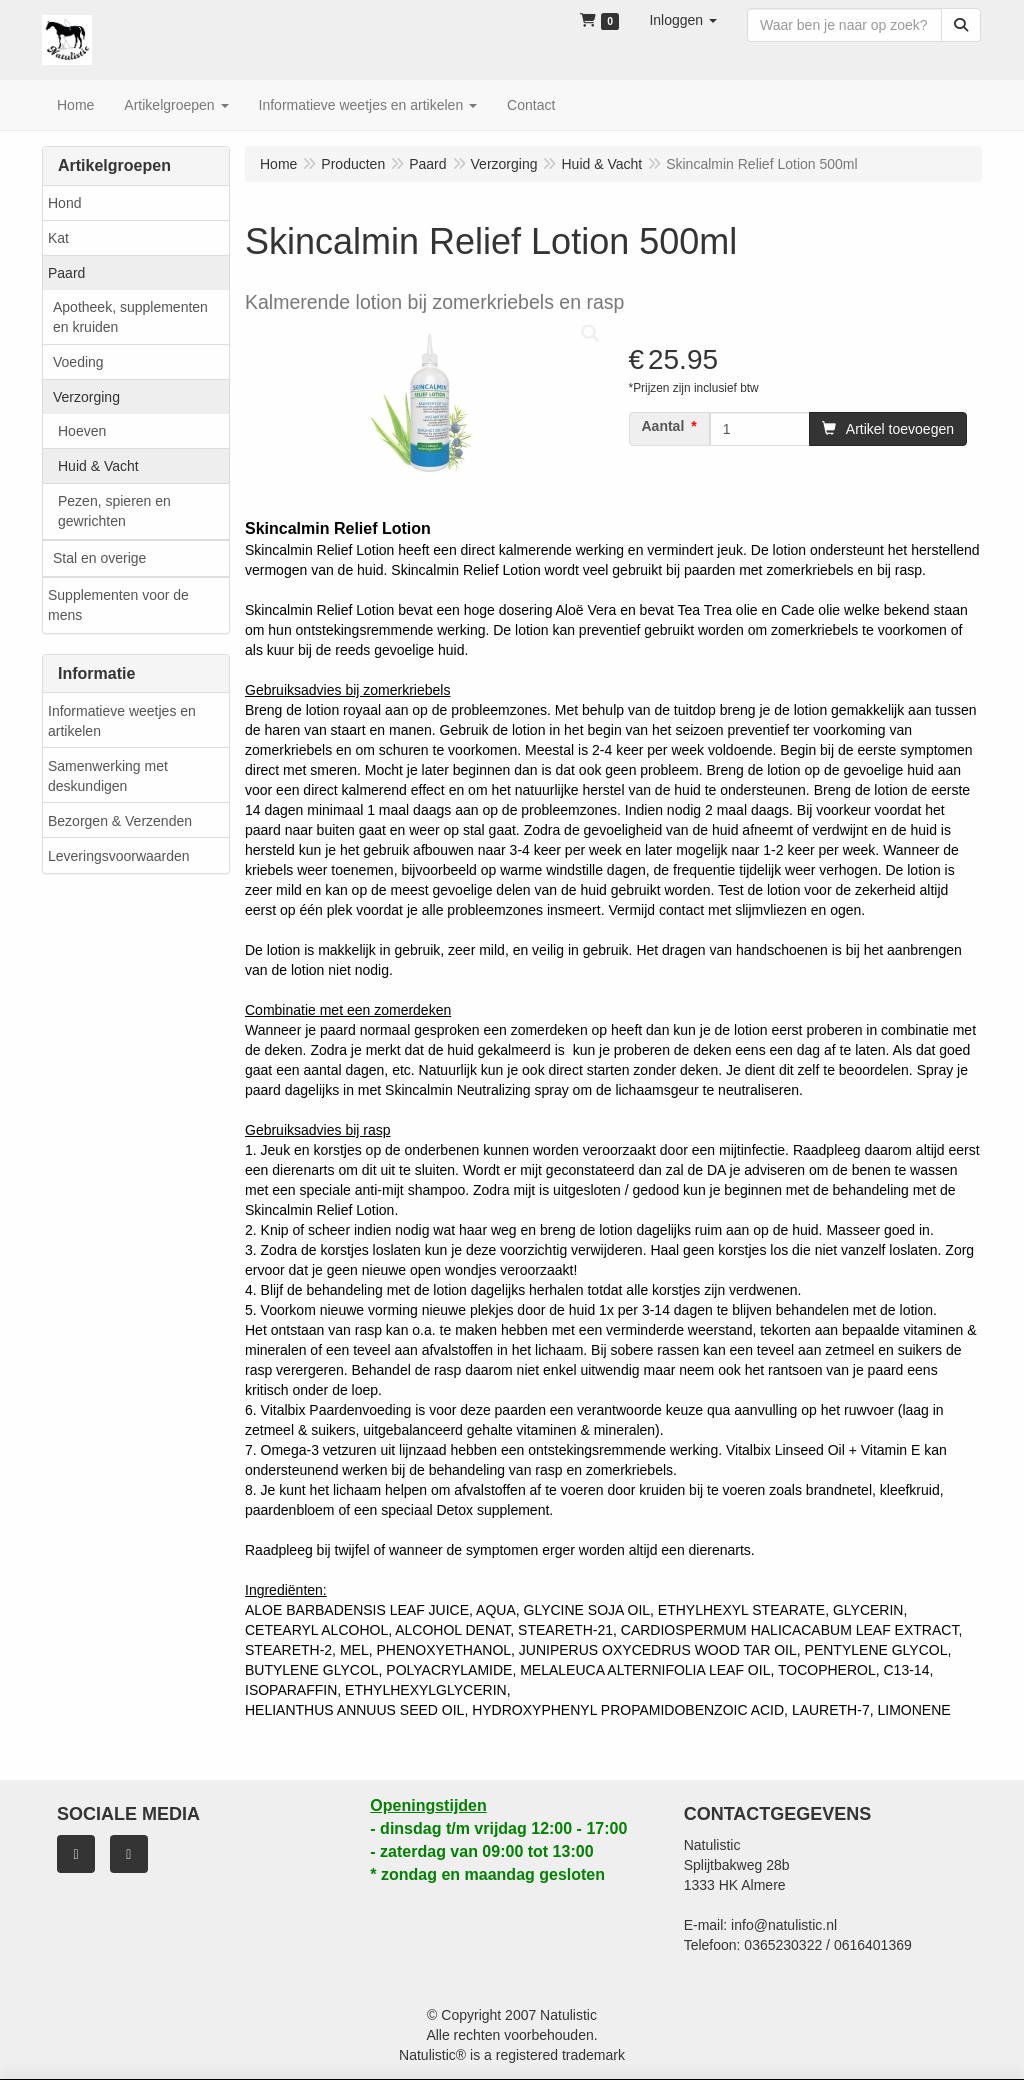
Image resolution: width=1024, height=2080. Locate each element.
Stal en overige (99, 558)
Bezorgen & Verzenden (120, 821)
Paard (66, 273)
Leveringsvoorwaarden (119, 856)
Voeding (78, 362)
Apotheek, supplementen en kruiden (130, 317)
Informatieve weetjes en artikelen (122, 721)
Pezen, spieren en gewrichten (114, 511)
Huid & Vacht (98, 466)
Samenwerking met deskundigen (108, 776)
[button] (683, 20)
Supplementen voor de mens (118, 605)
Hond (64, 203)
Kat (58, 238)
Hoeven (82, 431)
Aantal (663, 426)
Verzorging (86, 397)
